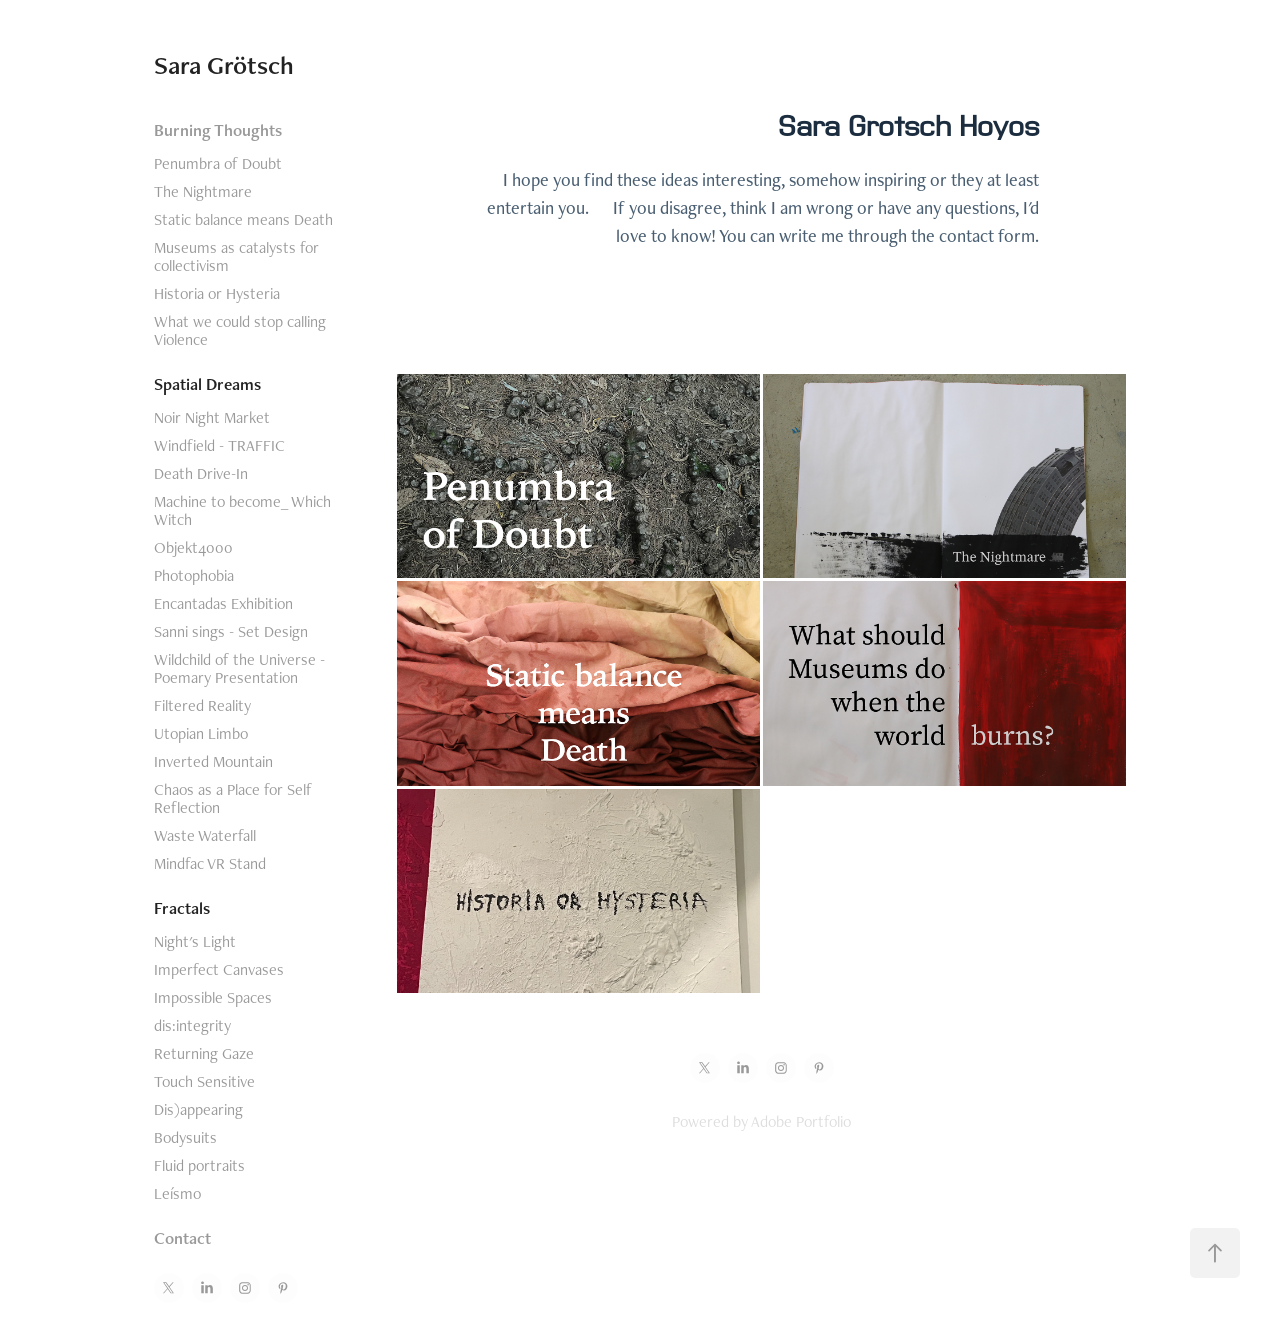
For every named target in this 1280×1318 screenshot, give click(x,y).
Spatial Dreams (207, 384)
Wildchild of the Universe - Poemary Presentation (239, 668)
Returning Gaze (204, 1053)
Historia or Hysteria (217, 293)
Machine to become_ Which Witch (242, 510)
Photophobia (194, 575)
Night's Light (195, 941)
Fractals (182, 908)
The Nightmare (203, 191)
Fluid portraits (199, 1165)
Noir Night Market (212, 417)
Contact (182, 1238)
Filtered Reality (202, 705)
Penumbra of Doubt (218, 163)
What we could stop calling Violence (240, 330)
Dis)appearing (198, 1109)
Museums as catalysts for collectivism (236, 256)
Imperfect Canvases (219, 969)
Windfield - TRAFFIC (219, 445)
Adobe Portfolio (801, 1121)
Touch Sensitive (204, 1081)
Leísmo (177, 1193)
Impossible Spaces (213, 997)
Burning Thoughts (218, 130)
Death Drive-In (201, 473)
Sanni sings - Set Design (231, 631)
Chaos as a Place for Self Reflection (233, 798)
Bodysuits (185, 1137)
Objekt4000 (193, 547)
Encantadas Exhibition (223, 603)
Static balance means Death (243, 219)
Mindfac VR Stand (210, 863)
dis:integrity (192, 1025)
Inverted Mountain (213, 761)
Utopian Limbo (201, 733)
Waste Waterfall (205, 835)
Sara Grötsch (224, 65)
